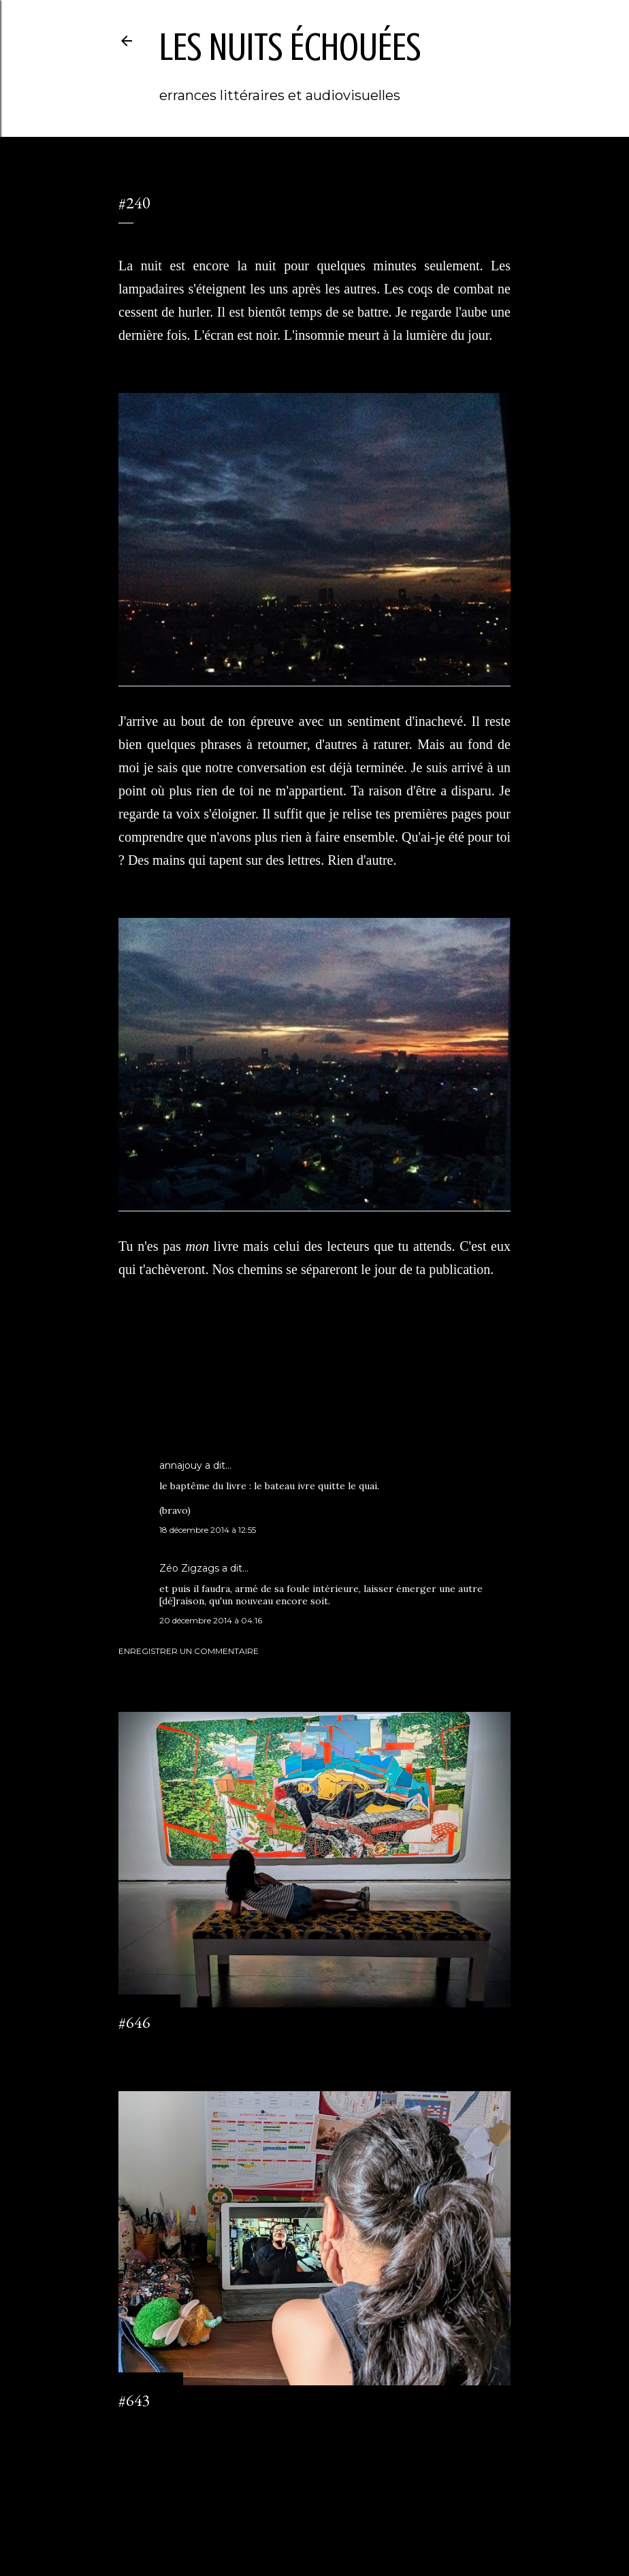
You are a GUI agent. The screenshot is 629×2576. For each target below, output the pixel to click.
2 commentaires (150, 2425)
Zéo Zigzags (189, 1568)
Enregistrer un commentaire (188, 1651)
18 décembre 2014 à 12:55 (207, 1530)
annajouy (180, 1465)
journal (166, 1393)
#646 (134, 2022)
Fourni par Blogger (314, 2511)
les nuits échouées (290, 47)
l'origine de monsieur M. (231, 1393)
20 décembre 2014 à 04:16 (210, 1620)
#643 (134, 2400)
